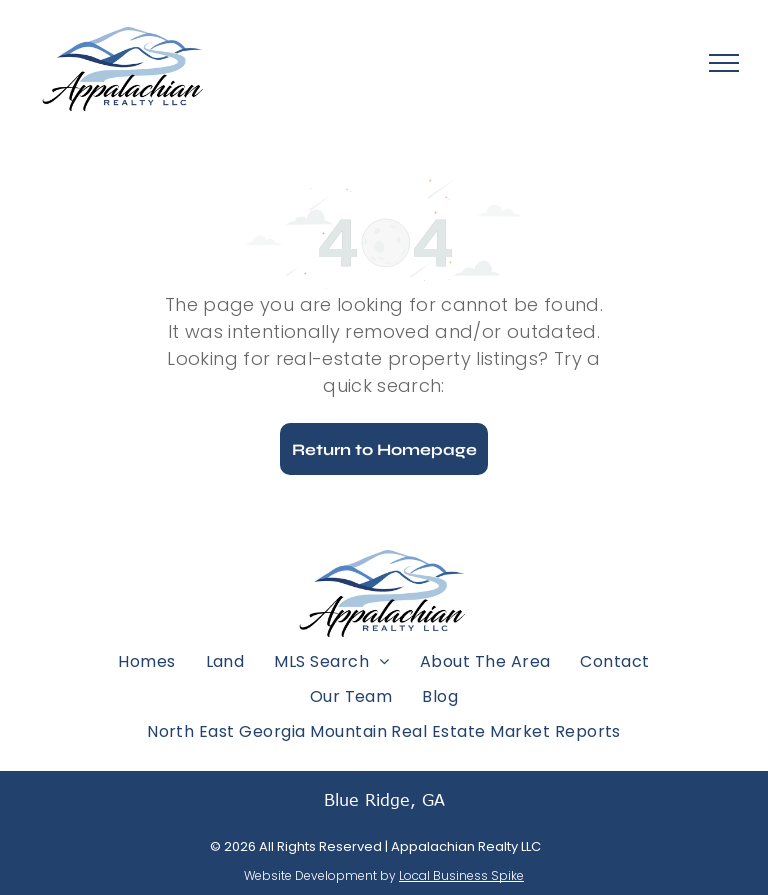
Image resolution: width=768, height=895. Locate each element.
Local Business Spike (461, 875)
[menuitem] (146, 660)
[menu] (724, 63)
